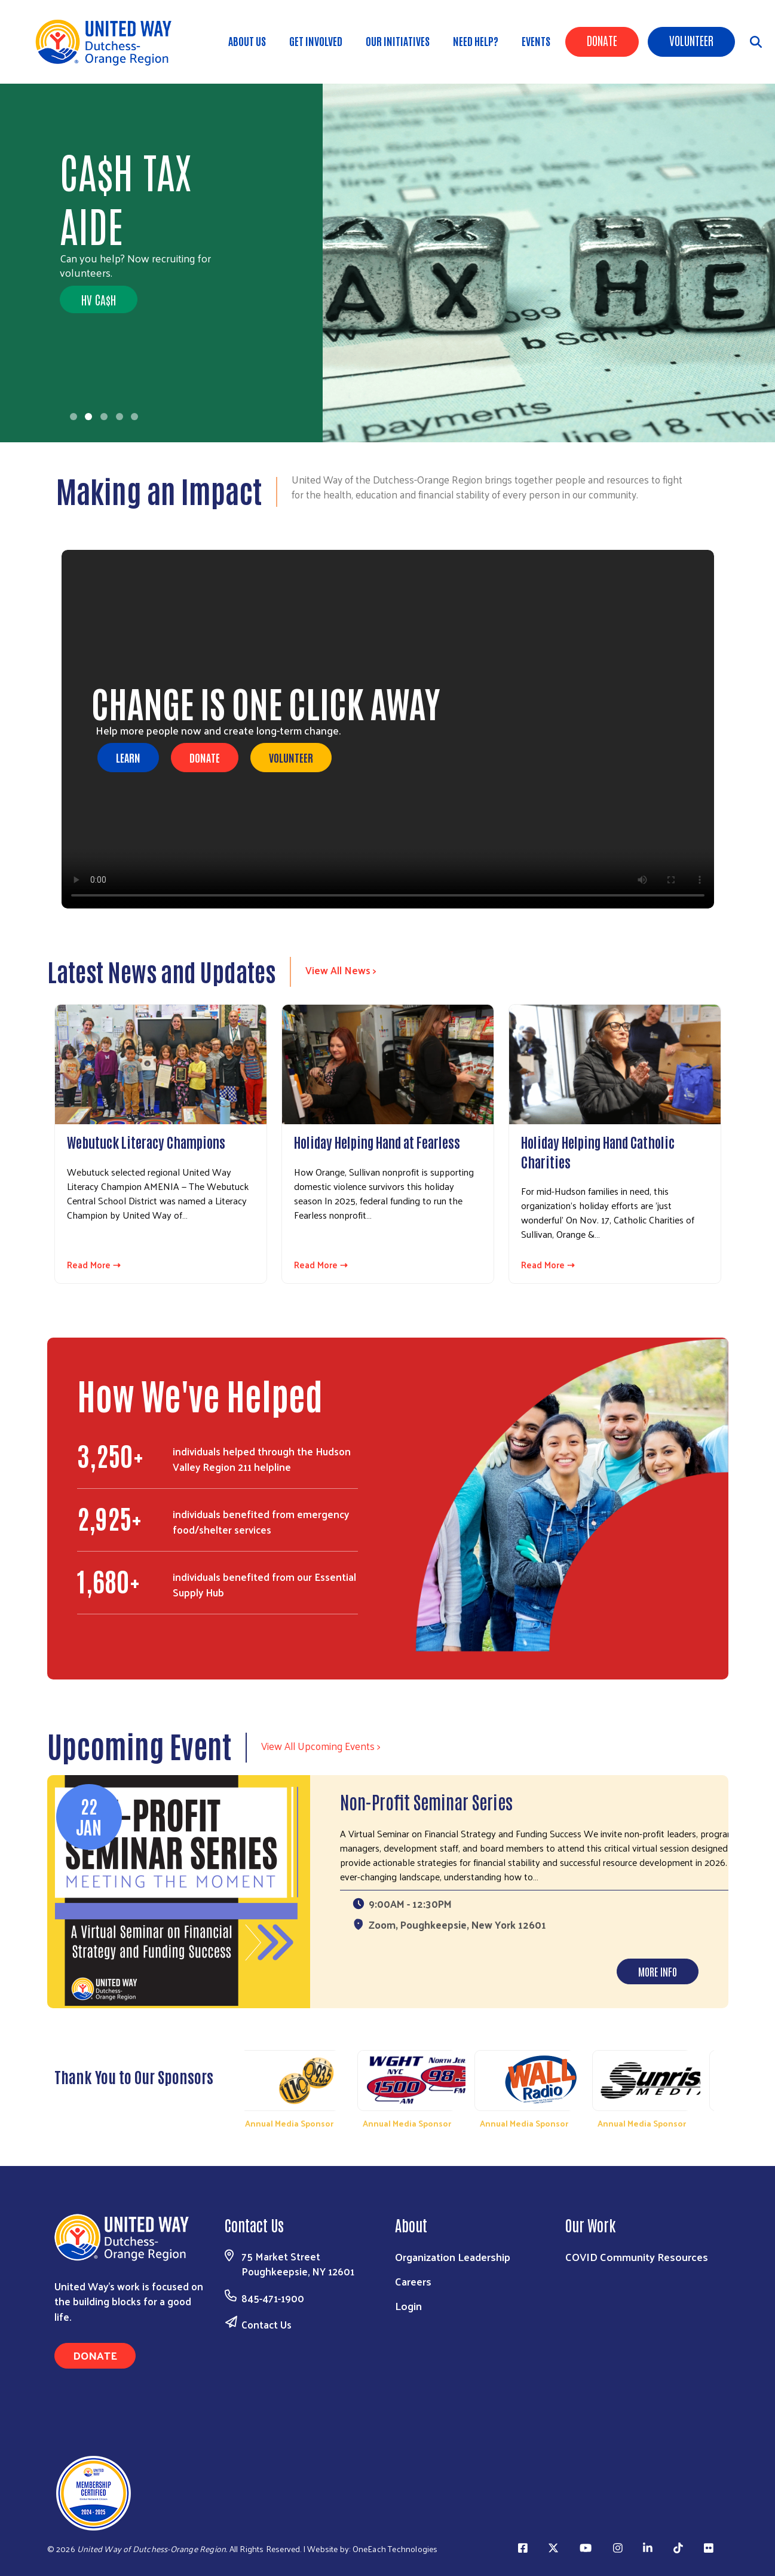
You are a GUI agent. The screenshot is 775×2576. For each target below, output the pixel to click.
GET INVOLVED (315, 40)
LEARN (128, 757)
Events (536, 40)
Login (408, 2305)
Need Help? (475, 40)
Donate (602, 40)
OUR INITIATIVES (398, 40)
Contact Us (266, 2324)
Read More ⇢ (94, 1265)
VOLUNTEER (291, 757)
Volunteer (691, 40)
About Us (247, 40)
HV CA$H (98, 299)
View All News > (340, 970)
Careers (413, 2281)
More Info (657, 1971)
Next (725, 2087)
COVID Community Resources (636, 2256)
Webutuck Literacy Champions (146, 1142)
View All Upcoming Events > (320, 1746)
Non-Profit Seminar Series (426, 1801)
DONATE (204, 757)
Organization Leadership (452, 2256)
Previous (232, 2087)
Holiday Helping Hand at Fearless (377, 1142)
